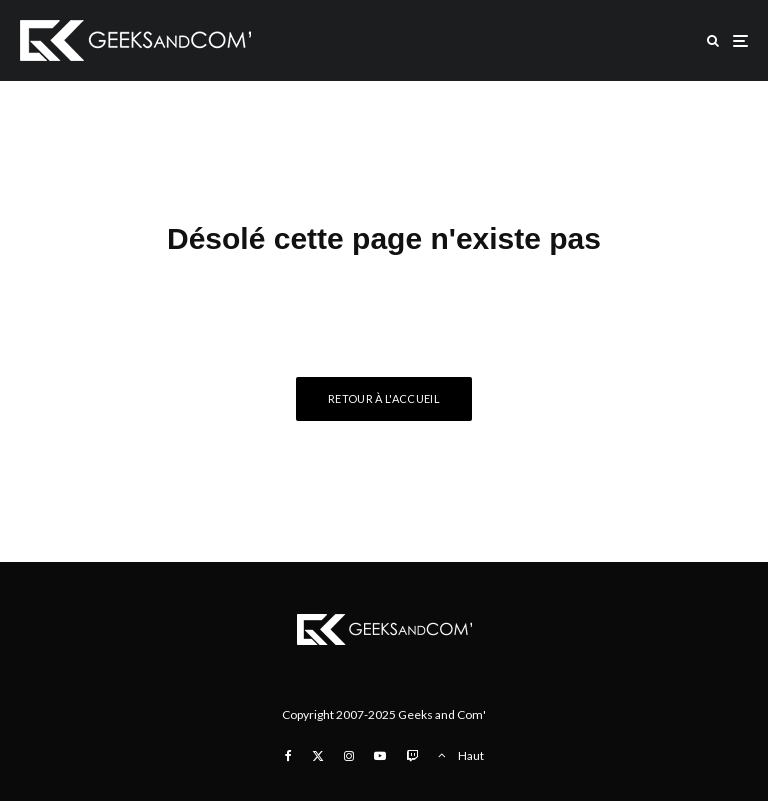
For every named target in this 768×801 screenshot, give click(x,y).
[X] (318, 756)
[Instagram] (349, 756)
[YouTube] (380, 756)
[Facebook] (288, 756)
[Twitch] (412, 756)
